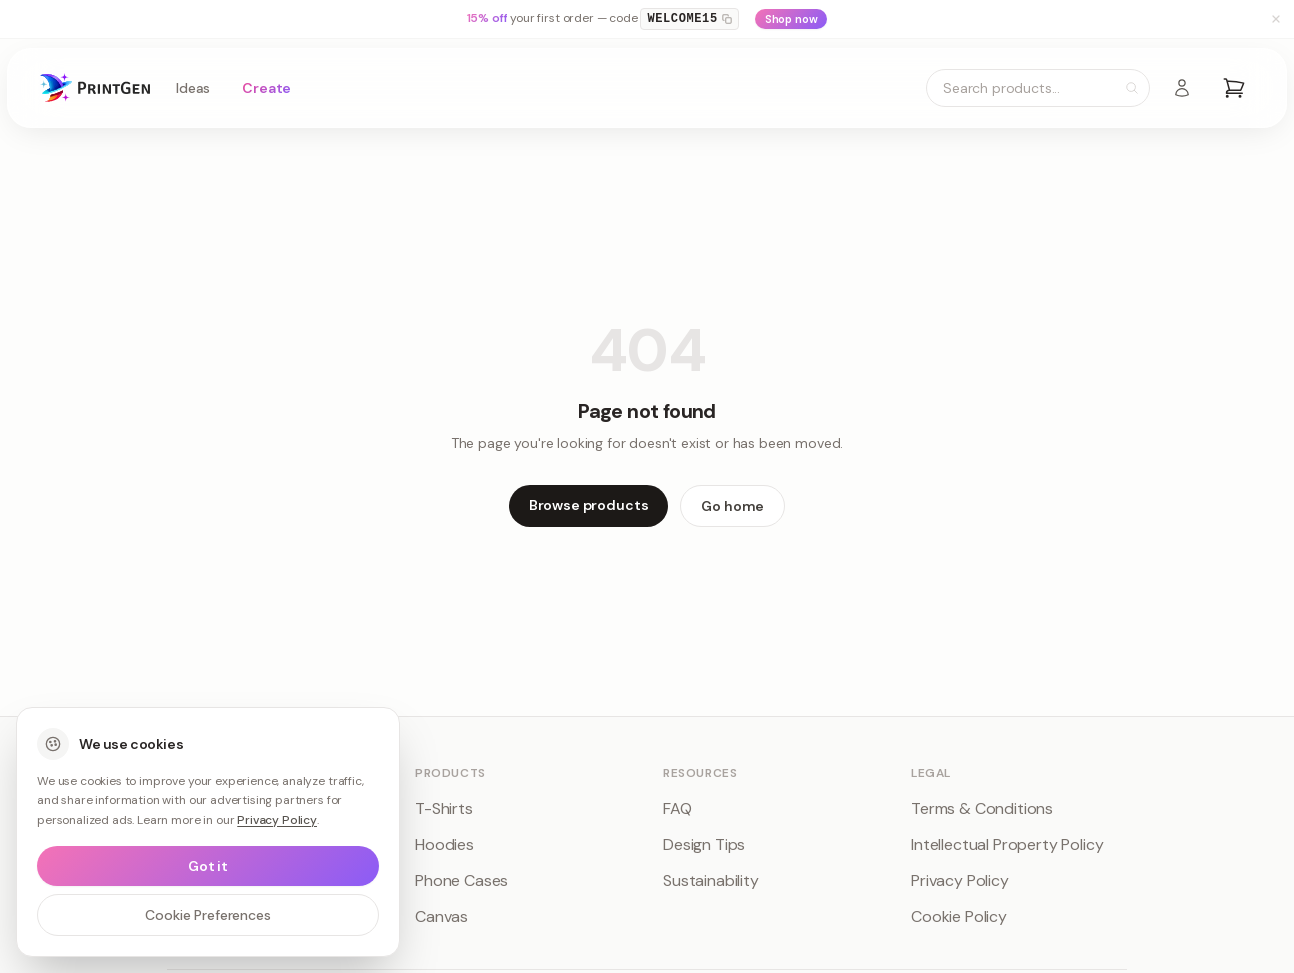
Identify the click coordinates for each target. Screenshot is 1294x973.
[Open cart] (1234, 88)
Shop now (791, 19)
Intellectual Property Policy (1007, 844)
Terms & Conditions (982, 808)
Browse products (589, 505)
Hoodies (444, 844)
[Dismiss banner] (1276, 19)
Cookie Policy (959, 916)
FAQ (677, 808)
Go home (732, 506)
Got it (208, 866)
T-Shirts (444, 808)
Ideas (193, 88)
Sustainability (711, 880)
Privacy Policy (960, 880)
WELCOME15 (689, 19)
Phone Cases (461, 880)
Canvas (441, 916)
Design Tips (704, 844)
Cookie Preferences (207, 915)
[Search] (1132, 88)
